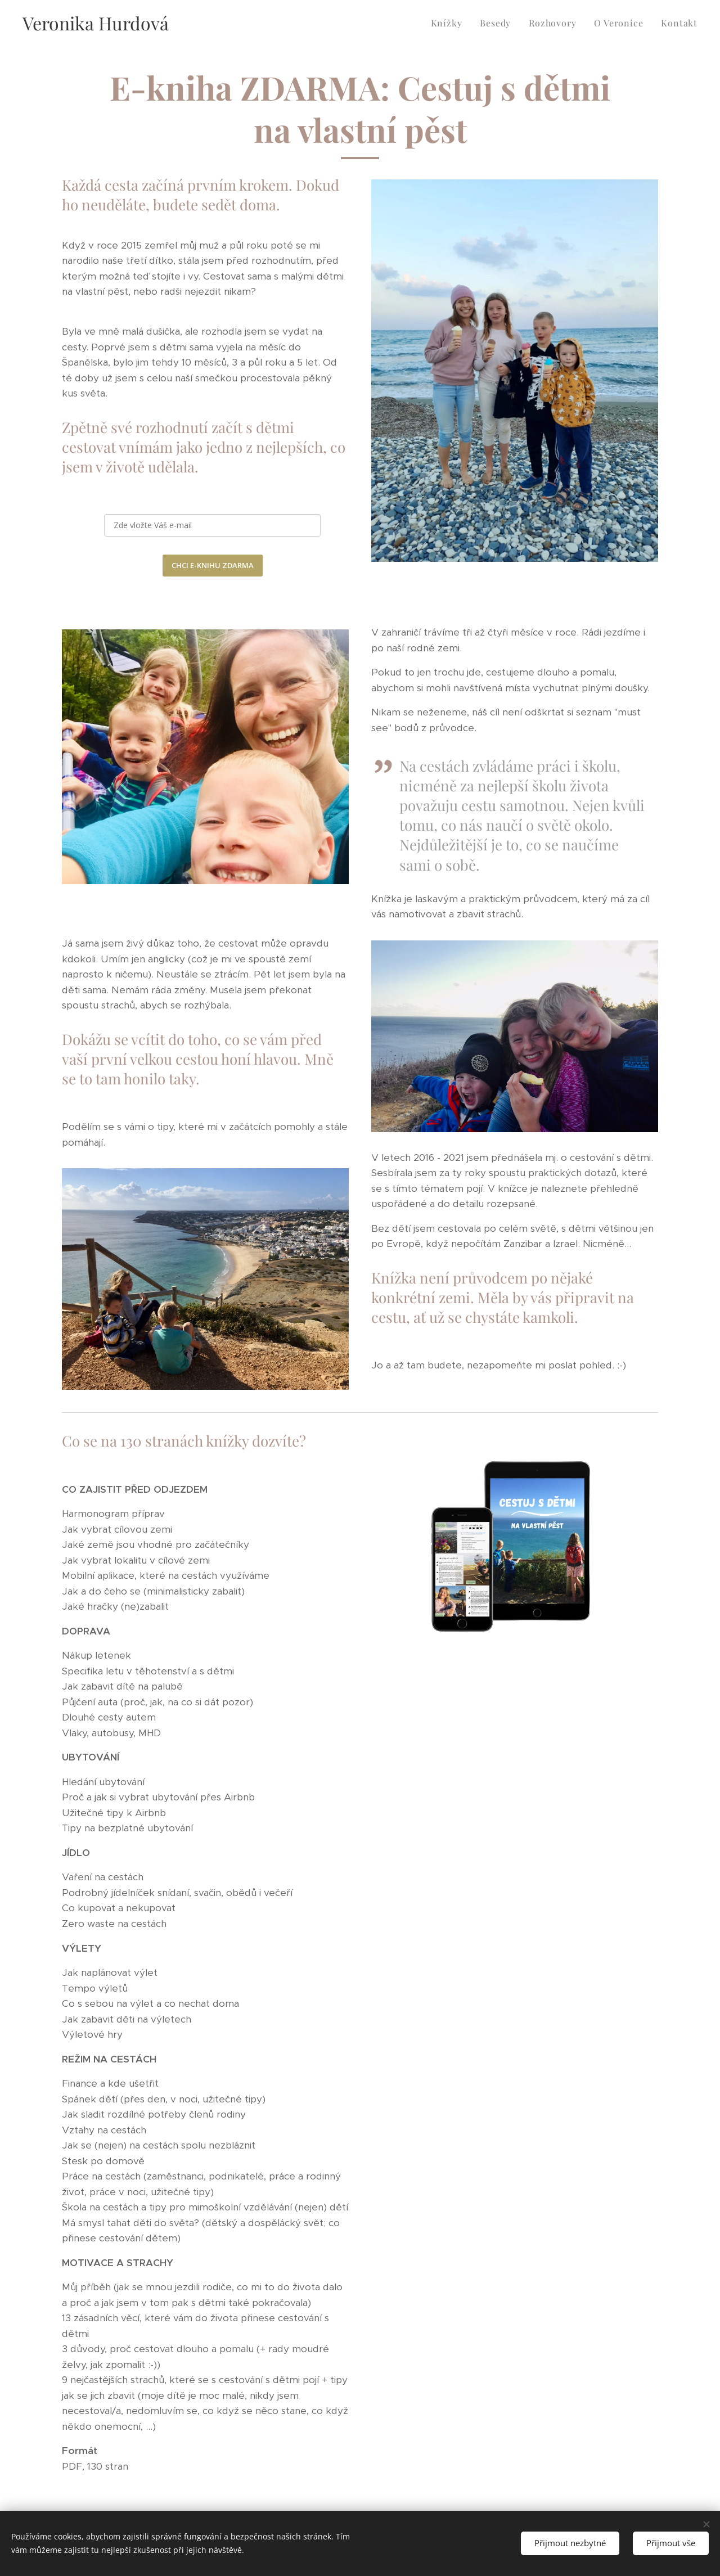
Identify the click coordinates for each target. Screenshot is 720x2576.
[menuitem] (449, 23)
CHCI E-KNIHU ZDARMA (213, 565)
